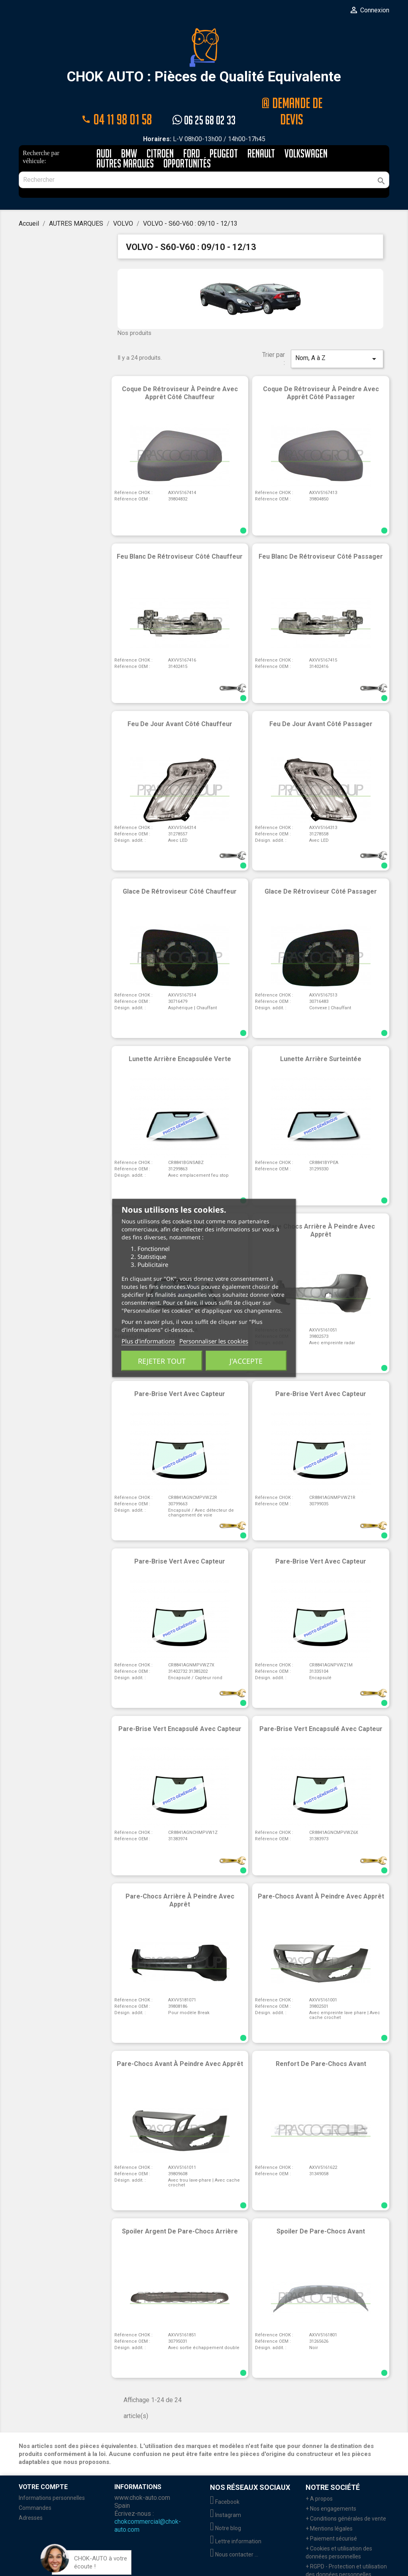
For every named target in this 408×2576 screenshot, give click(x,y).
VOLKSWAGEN (306, 135)
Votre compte (43, 2468)
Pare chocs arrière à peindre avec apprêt (321, 1211)
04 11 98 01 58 (116, 101)
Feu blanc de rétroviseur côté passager (321, 538)
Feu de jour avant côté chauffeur (180, 705)
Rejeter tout (162, 1361)
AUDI (104, 135)
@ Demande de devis (291, 101)
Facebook (224, 2483)
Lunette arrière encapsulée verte (180, 1040)
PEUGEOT (224, 135)
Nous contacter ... (234, 2536)
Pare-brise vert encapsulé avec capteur (179, 1710)
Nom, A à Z (337, 340)
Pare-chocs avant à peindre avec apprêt (321, 1877)
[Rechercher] (204, 161)
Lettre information (235, 2522)
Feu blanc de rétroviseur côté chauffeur (180, 538)
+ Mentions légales (329, 2510)
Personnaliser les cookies (213, 1341)
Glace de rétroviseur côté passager (321, 872)
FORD (191, 135)
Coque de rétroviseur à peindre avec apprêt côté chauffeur (180, 374)
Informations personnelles (52, 2479)
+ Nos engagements (331, 2490)
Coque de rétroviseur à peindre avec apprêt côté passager (321, 374)
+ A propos (319, 2480)
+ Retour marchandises (335, 2565)
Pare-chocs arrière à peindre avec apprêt (180, 1881)
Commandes (35, 2489)
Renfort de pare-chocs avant (321, 2045)
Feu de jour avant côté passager (321, 705)
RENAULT (261, 135)
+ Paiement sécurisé (331, 2520)
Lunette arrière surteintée (320, 1040)
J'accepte (246, 1361)
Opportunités (187, 145)
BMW (129, 135)
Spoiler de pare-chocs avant (321, 2212)
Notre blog (225, 2509)
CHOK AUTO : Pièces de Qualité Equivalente (204, 56)
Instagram (225, 2496)
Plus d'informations (148, 1341)
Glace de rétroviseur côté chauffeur (180, 872)
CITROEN (160, 135)
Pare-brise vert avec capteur (320, 1375)
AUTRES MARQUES (125, 145)
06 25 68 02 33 (204, 101)
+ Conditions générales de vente (346, 2500)
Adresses (31, 2499)
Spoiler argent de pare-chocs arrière (180, 2212)
